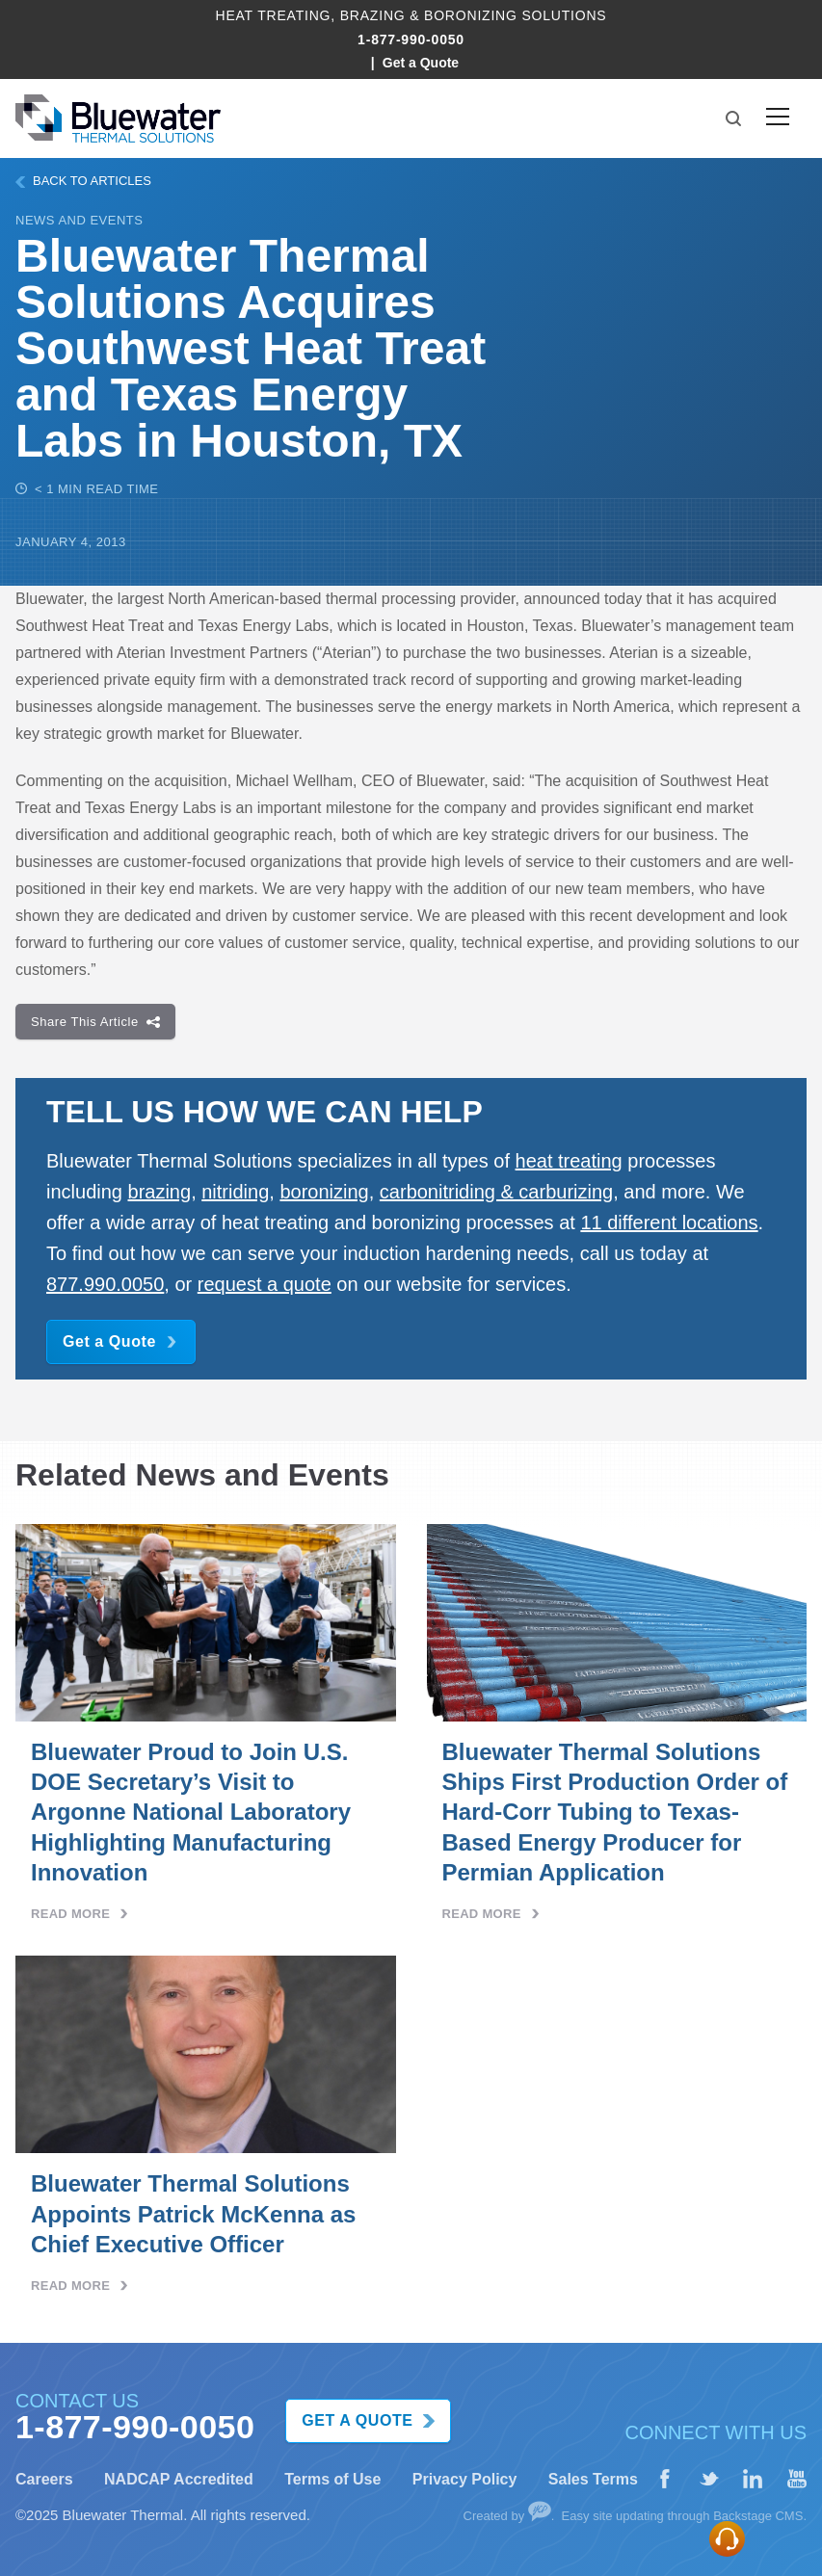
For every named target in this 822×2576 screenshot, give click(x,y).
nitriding (235, 1191)
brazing (160, 1191)
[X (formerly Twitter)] (709, 2479)
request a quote (264, 1284)
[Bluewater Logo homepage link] (118, 118)
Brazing (373, 15)
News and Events (79, 220)
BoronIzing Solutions (515, 15)
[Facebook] (665, 2479)
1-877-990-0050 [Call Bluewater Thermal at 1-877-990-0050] (411, 39)
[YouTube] (797, 2479)
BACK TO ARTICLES (83, 180)
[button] (733, 118)
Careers (44, 2479)
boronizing (323, 1191)
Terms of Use (332, 2479)
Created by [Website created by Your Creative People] (507, 2516)
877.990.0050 (105, 1284)
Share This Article (95, 1021)
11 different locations (668, 1222)
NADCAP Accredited (178, 2479)
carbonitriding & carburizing (496, 1191)
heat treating (569, 1160)
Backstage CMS (758, 2516)
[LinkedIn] (752, 2479)
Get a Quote (421, 62)
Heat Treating (273, 15)
